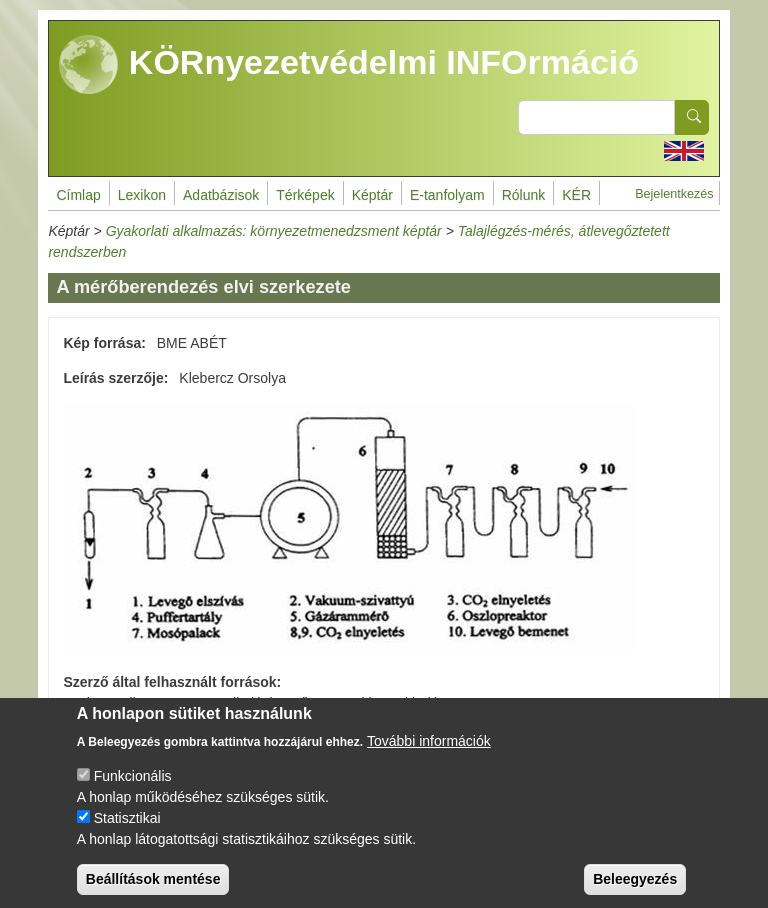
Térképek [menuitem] (305, 195)
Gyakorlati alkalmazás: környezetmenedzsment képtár (274, 231)
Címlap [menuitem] (78, 195)
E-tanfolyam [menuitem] (447, 195)
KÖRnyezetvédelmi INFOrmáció (349, 65)
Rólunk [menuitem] (524, 195)
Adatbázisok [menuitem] (221, 195)
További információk (429, 758)
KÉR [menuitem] (576, 195)
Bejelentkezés (674, 194)
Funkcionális (133, 793)
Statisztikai (127, 835)
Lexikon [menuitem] (142, 195)
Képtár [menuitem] (372, 195)
